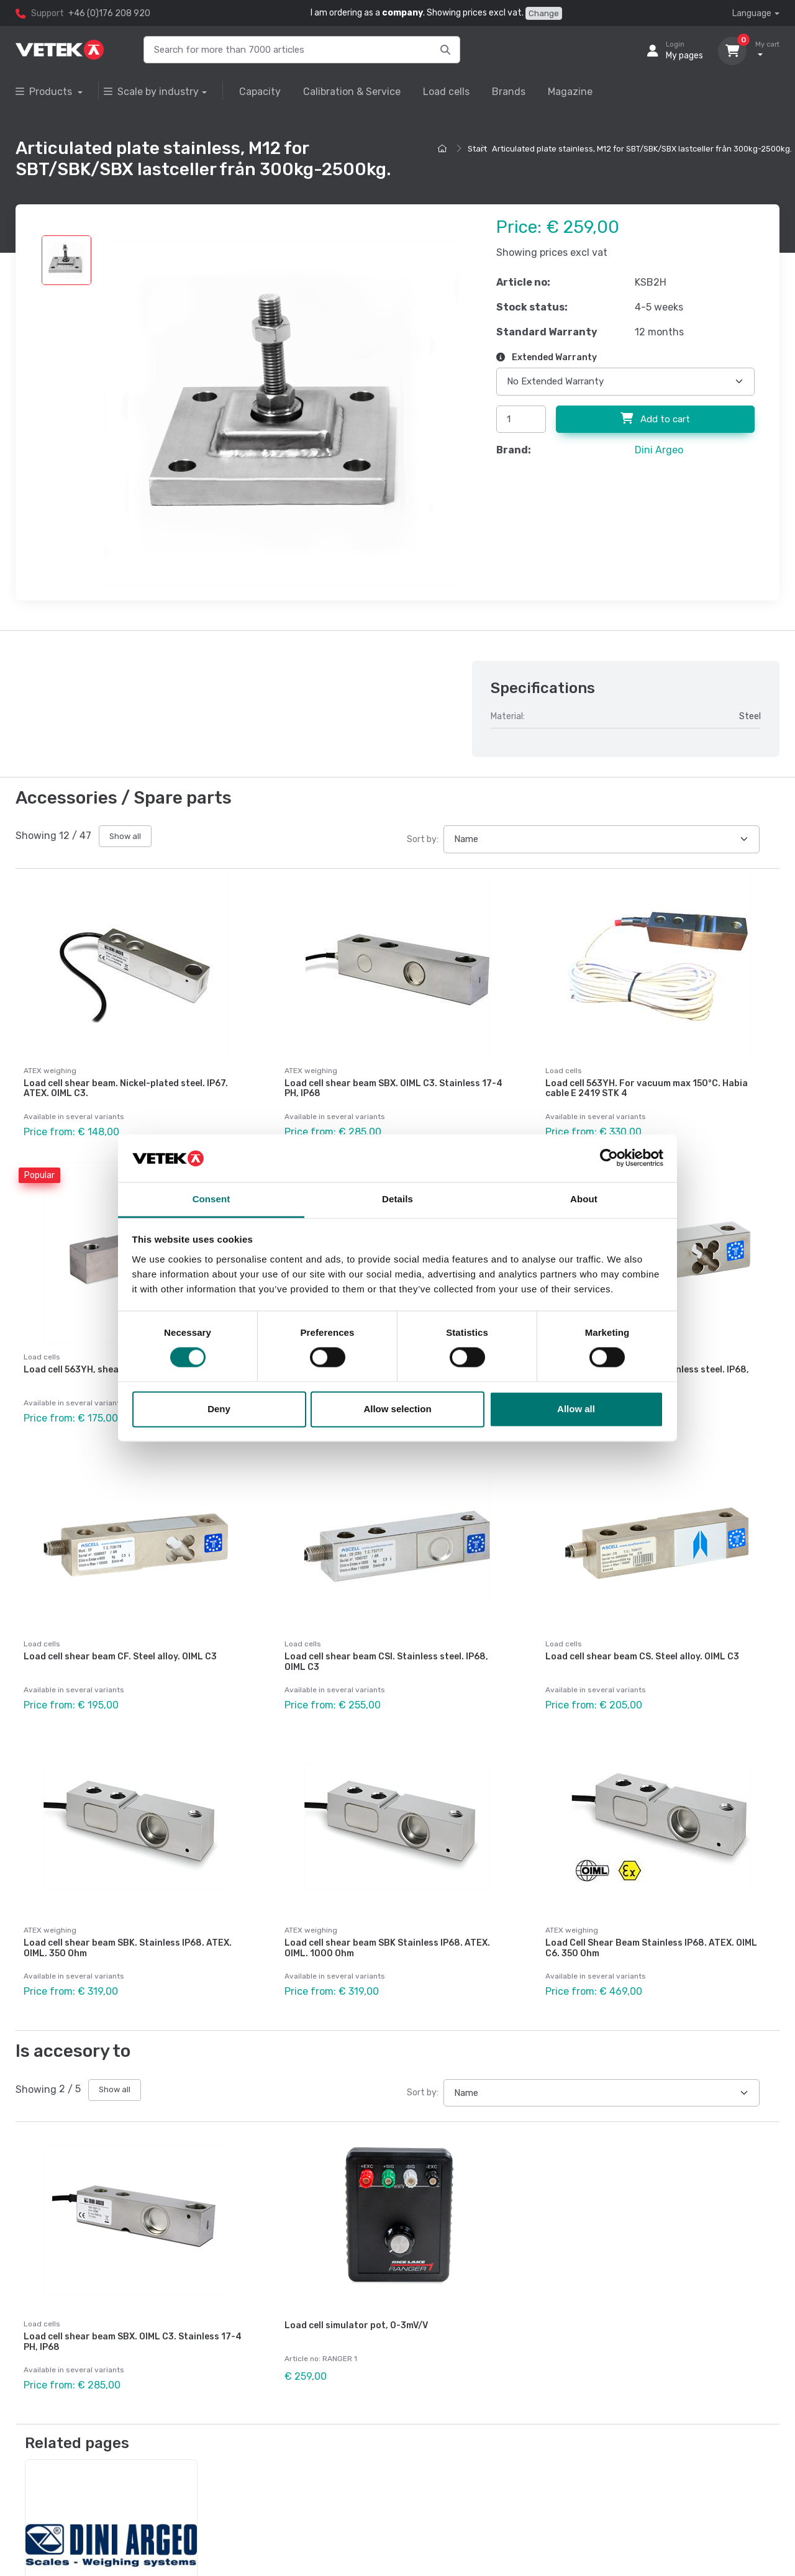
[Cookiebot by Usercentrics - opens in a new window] (609, 1158)
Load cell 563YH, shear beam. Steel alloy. (112, 1369)
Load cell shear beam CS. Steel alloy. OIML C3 (642, 1654)
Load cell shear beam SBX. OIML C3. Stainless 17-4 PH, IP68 (393, 1088)
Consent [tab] (211, 1199)
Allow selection (397, 1409)
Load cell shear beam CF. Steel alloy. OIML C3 (120, 1654)
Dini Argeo (659, 450)
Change (544, 13)
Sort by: (422, 839)
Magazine (570, 92)
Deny (218, 1409)
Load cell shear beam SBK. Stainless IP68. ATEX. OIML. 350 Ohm (128, 1945)
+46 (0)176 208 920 (109, 13)
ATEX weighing (50, 1070)
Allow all (576, 1409)
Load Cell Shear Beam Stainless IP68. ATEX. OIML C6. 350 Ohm (651, 1945)
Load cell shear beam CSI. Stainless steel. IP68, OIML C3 (386, 1660)
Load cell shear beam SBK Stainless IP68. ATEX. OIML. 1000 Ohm (387, 1945)
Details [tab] (397, 1199)
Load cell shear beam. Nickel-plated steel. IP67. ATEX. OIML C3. (126, 1088)
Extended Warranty (546, 357)
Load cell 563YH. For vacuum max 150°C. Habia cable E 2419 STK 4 (646, 1088)
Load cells (446, 92)
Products (45, 92)
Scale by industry (151, 92)
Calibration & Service (352, 92)
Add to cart (655, 418)
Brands (508, 92)
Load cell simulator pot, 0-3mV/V (356, 2321)
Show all (125, 836)
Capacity (260, 92)
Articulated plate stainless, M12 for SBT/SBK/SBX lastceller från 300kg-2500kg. (642, 148)
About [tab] (583, 1199)
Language (751, 13)
